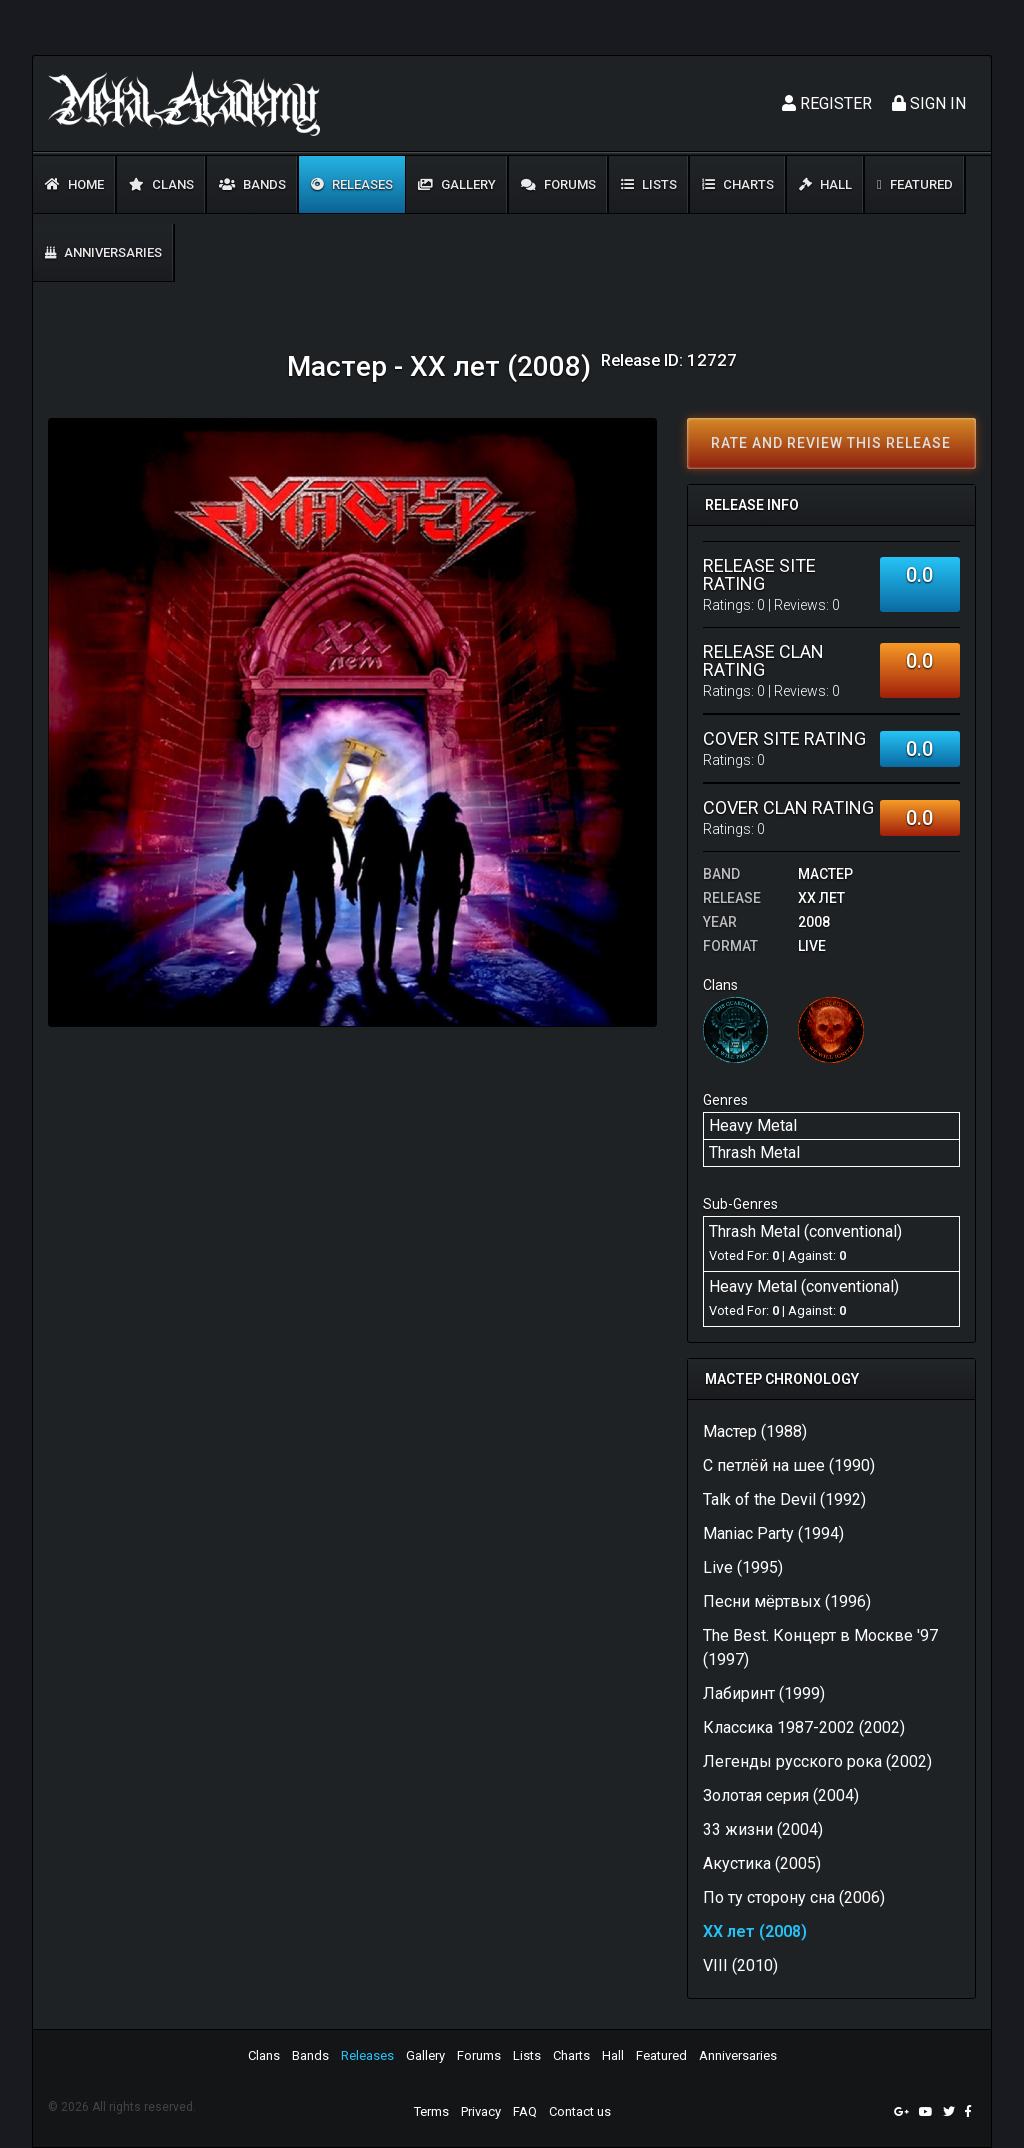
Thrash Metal (754, 1152)
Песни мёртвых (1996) (787, 1601)
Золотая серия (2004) (781, 1795)
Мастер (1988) (755, 1431)
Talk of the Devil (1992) (784, 1499)
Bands (252, 184)
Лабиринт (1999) (764, 1693)
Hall (825, 184)
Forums (558, 184)
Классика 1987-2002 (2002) (804, 1727)
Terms (431, 2111)
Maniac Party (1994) (773, 1533)
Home (74, 184)
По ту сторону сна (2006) (794, 1897)
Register (827, 103)
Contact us (580, 2111)
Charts (738, 184)
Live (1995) (743, 1567)
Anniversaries (103, 252)
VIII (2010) (740, 1965)
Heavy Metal (753, 1125)
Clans (161, 184)
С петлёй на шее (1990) (789, 1465)
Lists (649, 184)
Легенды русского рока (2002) (817, 1761)
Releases (352, 184)
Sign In (929, 103)
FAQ (525, 2111)
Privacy (481, 2111)
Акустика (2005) (762, 1863)
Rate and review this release (831, 443)
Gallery (457, 184)
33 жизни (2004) (763, 1829)
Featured (915, 184)
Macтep (825, 874)
